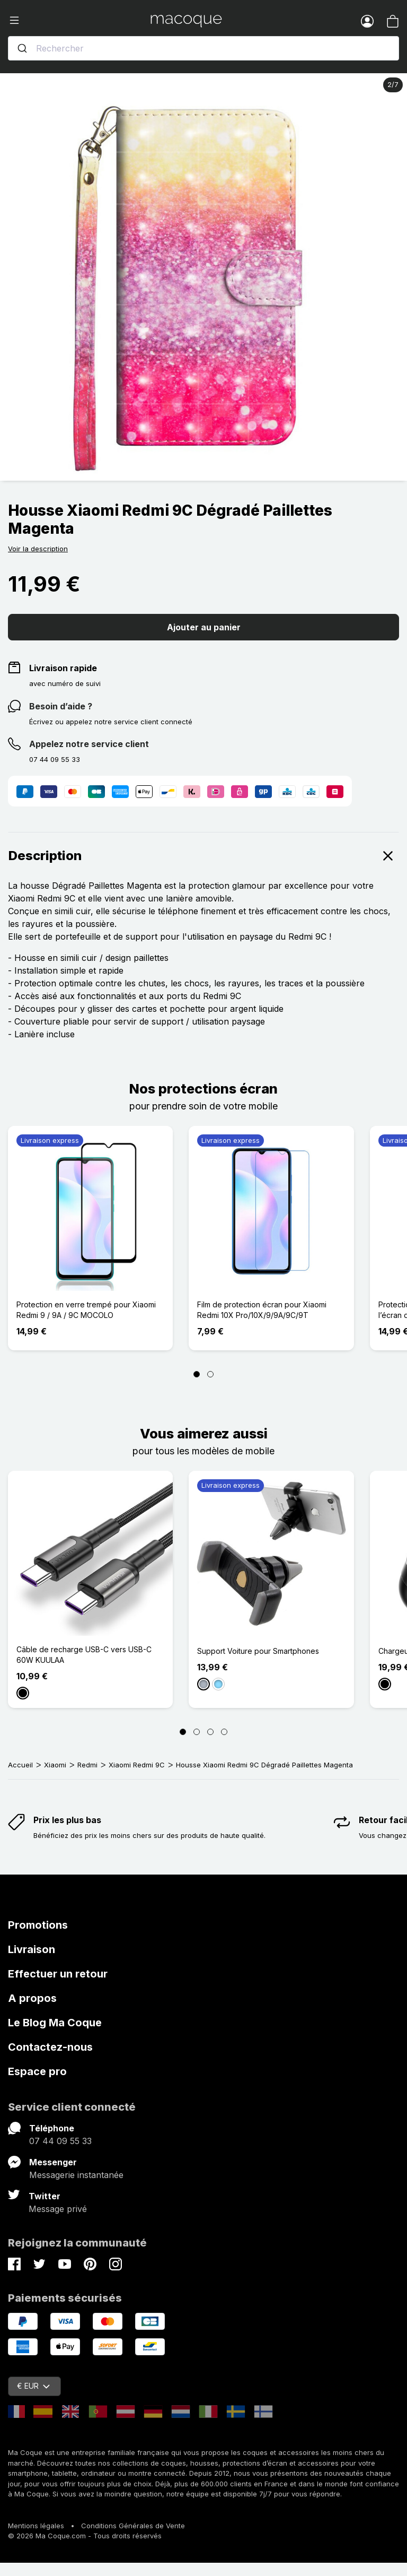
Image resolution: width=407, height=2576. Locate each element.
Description (203, 855)
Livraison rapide (63, 668)
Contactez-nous (50, 2047)
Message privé (58, 2209)
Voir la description (38, 548)
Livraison (31, 1949)
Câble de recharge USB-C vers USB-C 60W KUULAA (84, 1654)
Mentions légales (36, 2525)
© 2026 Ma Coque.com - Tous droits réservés (85, 2535)
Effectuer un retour (58, 1973)
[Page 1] (196, 1374)
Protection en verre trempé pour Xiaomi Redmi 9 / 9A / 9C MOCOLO (86, 1310)
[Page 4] (224, 1732)
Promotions (38, 1925)
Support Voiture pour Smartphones (258, 1650)
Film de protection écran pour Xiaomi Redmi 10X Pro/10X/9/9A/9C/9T (261, 1310)
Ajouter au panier (204, 627)
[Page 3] (210, 1732)
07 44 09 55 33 (60, 2141)
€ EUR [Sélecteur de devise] (33, 2385)
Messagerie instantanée (76, 2175)
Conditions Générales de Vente (133, 2525)
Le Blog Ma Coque (55, 2022)
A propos (32, 1998)
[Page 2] (210, 1374)
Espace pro (37, 2071)
